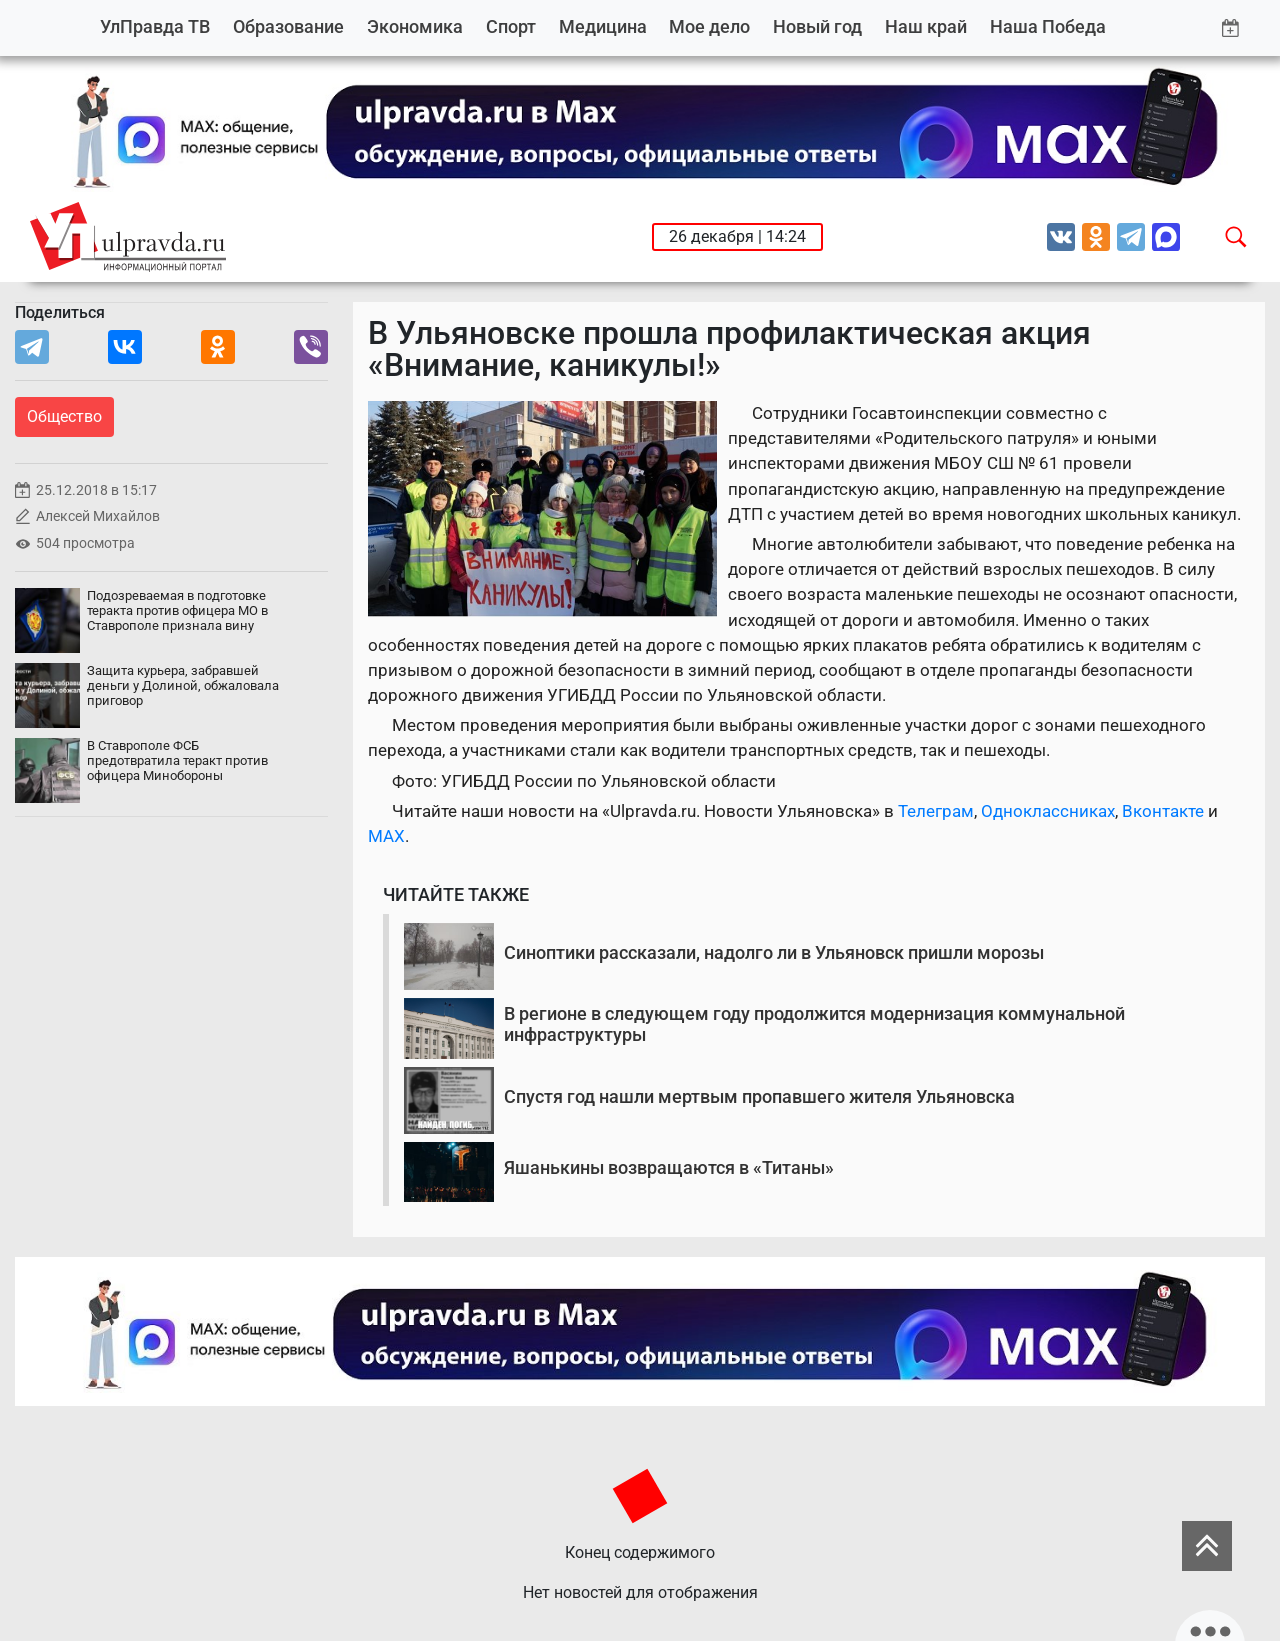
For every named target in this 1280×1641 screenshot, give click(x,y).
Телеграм (936, 811)
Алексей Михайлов (98, 516)
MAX (386, 836)
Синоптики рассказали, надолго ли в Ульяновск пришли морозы (774, 952)
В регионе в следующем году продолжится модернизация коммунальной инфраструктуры (814, 1024)
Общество (64, 416)
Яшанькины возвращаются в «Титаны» (669, 1167)
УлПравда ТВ (155, 26)
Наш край (926, 26)
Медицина (603, 26)
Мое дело (709, 26)
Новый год (817, 26)
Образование (288, 26)
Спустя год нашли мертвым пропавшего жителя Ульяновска (759, 1096)
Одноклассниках (1048, 811)
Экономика (415, 26)
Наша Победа (1048, 26)
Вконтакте (1163, 811)
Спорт (511, 26)
